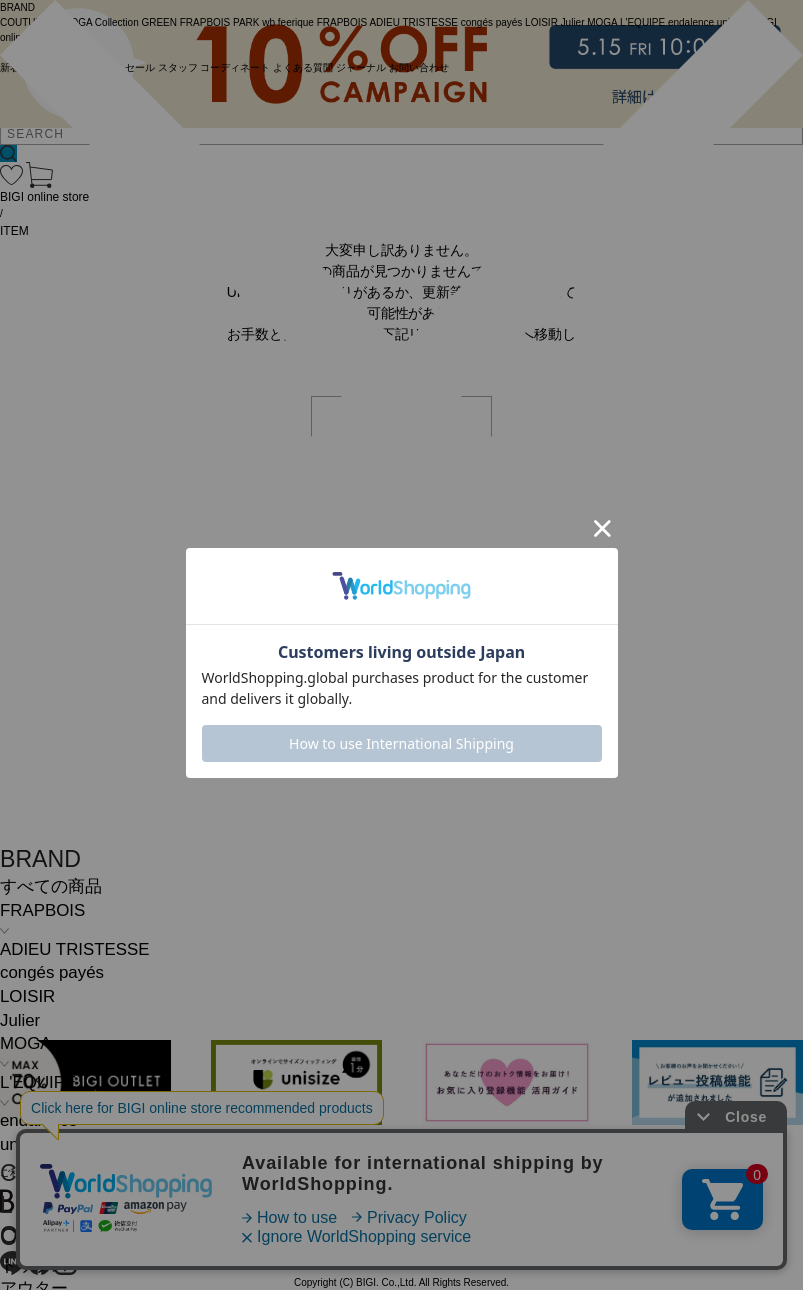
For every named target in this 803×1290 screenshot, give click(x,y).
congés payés (52, 972)
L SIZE (35, 1205)
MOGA (25, 1043)
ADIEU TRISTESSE (74, 949)
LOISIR (27, 996)
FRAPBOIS (42, 910)
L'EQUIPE (38, 1082)
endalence (39, 1120)
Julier (20, 1020)
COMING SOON (84, 1173)
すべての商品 (51, 886)
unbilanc (31, 1144)
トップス (34, 1265)
